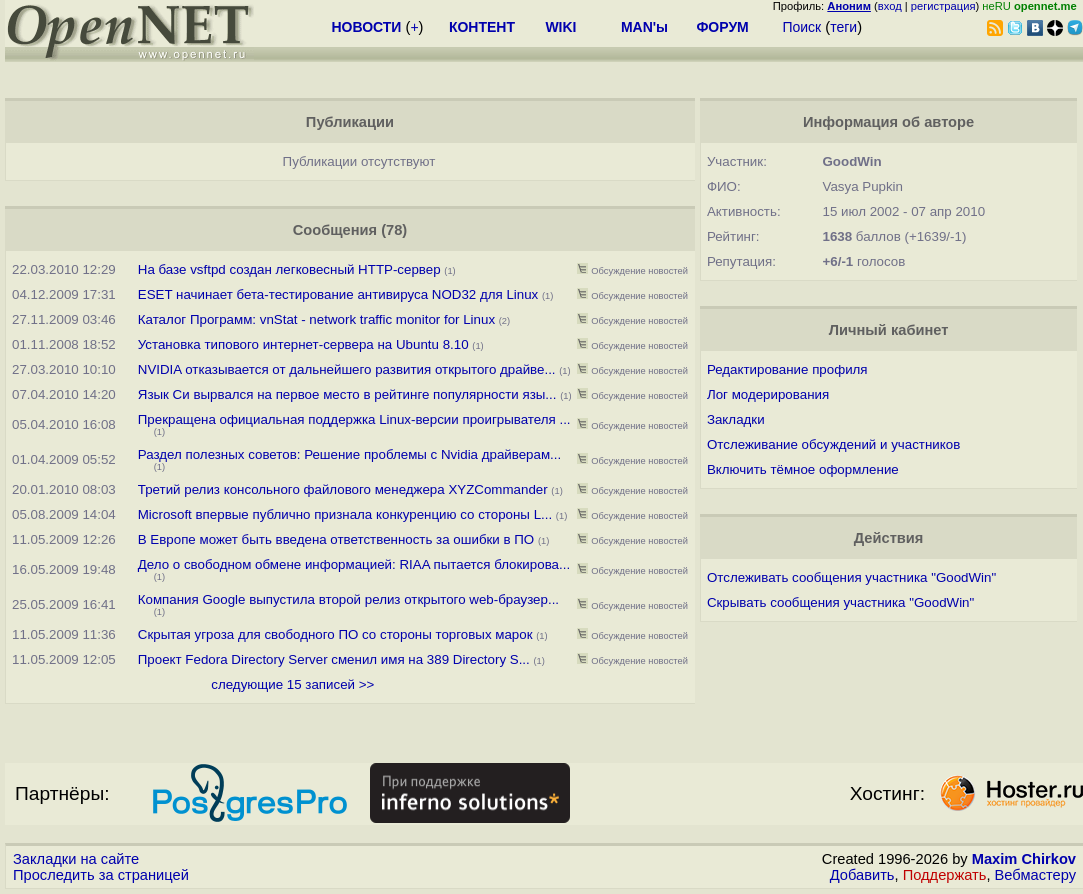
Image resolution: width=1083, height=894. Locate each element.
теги (843, 27)
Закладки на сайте (76, 859)
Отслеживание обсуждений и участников (833, 444)
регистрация (943, 6)
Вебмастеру (1035, 875)
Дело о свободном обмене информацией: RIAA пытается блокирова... (354, 564)
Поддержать (945, 875)
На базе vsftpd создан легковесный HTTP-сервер (289, 269)
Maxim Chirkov (1024, 859)
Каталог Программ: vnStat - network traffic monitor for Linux (316, 319)
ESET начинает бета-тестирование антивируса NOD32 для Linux (338, 294)
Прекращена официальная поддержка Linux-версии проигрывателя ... (354, 419)
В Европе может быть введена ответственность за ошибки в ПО (336, 539)
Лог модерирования (768, 394)
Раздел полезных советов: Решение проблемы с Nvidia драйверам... (349, 454)
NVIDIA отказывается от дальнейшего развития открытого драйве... (347, 369)
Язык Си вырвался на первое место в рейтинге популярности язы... (347, 394)
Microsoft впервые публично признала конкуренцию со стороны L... (345, 514)
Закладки (736, 419)
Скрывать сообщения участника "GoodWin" (840, 602)
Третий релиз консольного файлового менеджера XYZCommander (343, 489)
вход (890, 6)
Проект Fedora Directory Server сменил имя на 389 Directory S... (334, 659)
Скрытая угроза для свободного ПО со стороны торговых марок (335, 634)
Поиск (801, 27)
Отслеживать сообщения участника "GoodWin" (851, 577)
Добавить (862, 875)
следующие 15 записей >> (292, 684)
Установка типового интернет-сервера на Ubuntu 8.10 (303, 344)
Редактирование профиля (787, 369)
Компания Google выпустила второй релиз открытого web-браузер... (348, 599)
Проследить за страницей (101, 875)
